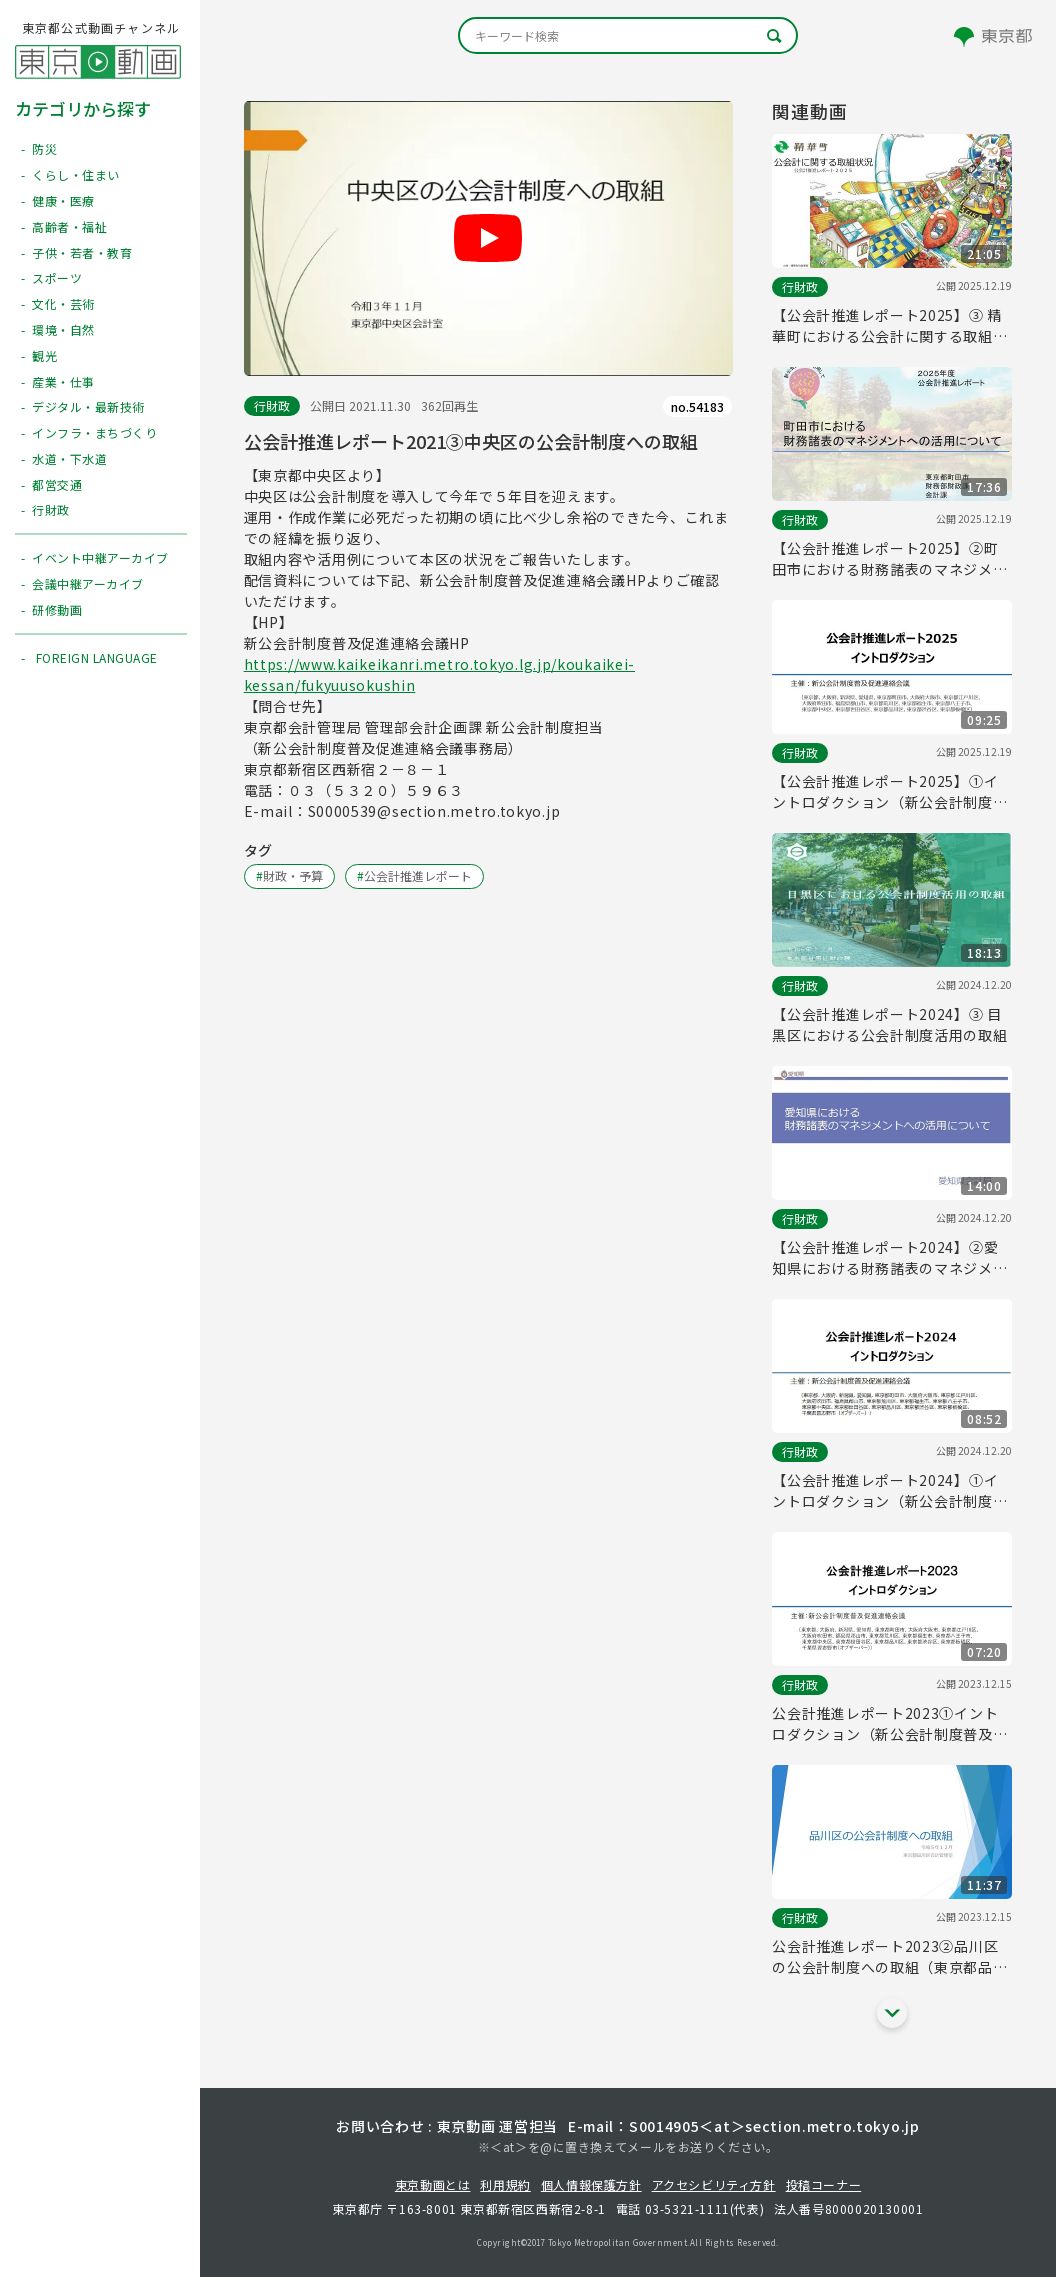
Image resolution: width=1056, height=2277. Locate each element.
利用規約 (505, 2184)
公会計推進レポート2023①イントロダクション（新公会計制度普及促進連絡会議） (889, 1724)
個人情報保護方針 (591, 2184)
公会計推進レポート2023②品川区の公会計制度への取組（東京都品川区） (889, 1957)
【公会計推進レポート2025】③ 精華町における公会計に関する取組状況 (889, 326)
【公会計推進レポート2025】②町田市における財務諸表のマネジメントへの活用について (889, 559)
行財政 (272, 405)
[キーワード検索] (628, 35)
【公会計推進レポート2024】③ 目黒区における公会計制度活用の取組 (889, 1024)
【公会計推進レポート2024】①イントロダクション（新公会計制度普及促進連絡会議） (889, 1491)
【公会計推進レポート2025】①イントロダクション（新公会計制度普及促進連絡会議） (889, 792)
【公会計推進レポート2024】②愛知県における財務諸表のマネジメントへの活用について (889, 1258)
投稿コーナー (824, 2184)
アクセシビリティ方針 (714, 2184)
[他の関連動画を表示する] (892, 2013)
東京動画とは (433, 2184)
